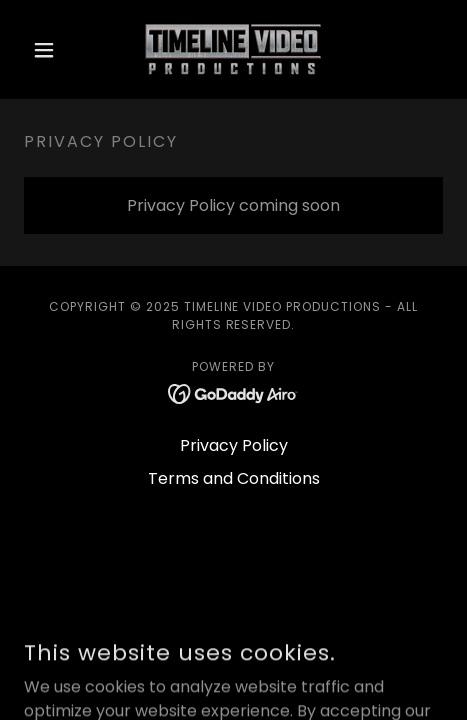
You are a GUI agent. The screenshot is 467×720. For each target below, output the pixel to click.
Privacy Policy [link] (234, 445)
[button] (55, 50)
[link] (233, 49)
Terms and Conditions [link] (234, 478)
